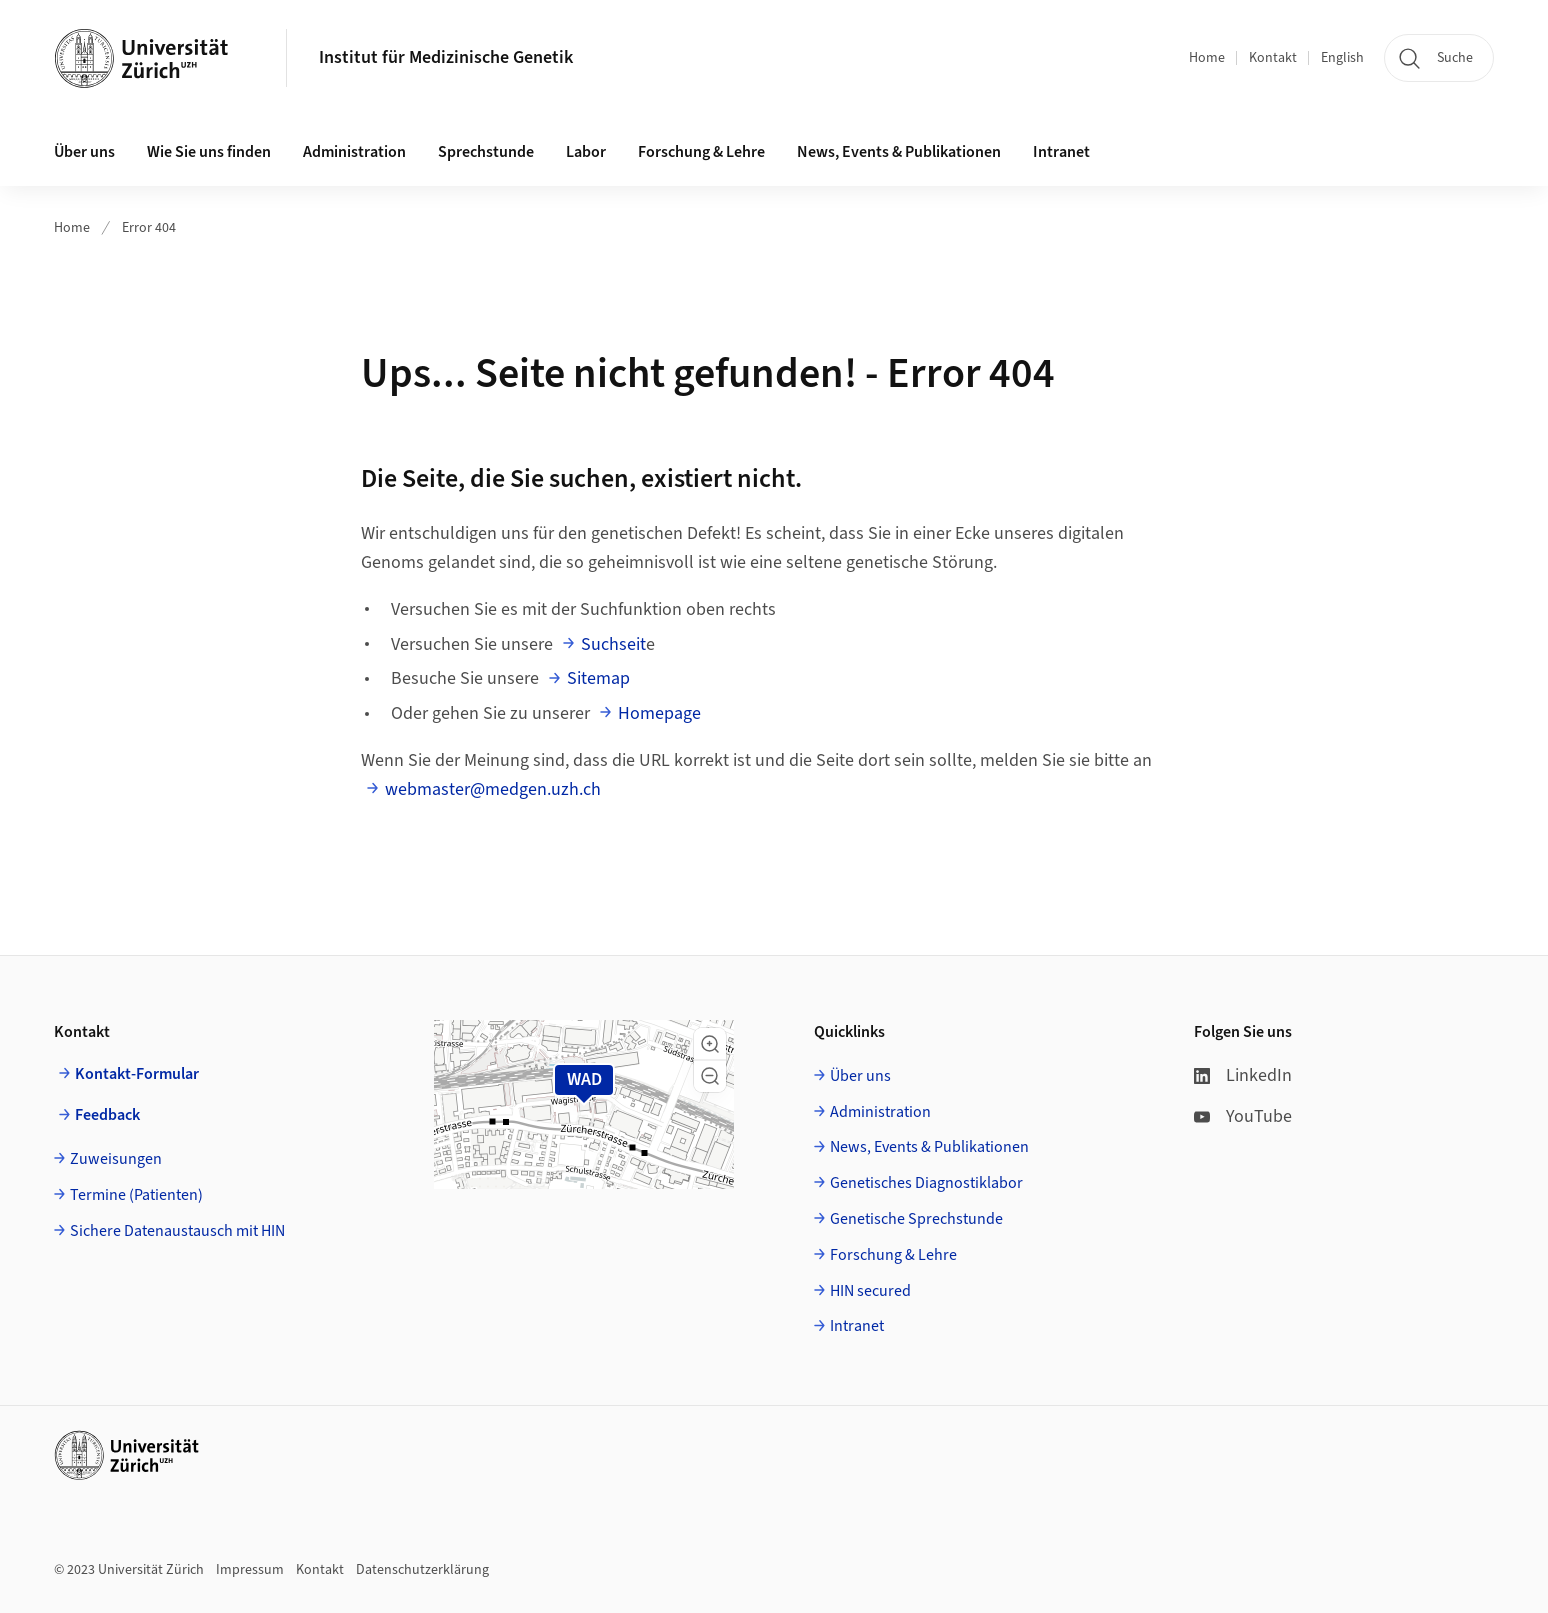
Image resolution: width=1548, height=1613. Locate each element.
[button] (710, 1044)
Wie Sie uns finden (209, 152)
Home (1207, 58)
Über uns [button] (84, 152)
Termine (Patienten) (136, 1195)
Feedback (107, 1115)
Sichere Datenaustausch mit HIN (177, 1231)
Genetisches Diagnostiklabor (926, 1183)
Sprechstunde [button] (486, 152)
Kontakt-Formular (137, 1074)
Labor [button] (586, 152)
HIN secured (870, 1291)
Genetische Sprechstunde (916, 1219)
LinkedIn (1243, 1075)
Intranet (1061, 152)
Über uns (860, 1076)
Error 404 (149, 228)
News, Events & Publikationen (899, 152)
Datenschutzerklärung (422, 1570)
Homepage (659, 713)
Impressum (250, 1570)
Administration (880, 1112)
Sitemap (598, 678)
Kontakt (1273, 58)
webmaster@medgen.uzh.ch (493, 789)
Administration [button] (354, 152)
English (1342, 58)
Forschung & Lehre (701, 152)
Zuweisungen (116, 1159)
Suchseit (613, 644)
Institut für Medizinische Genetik (446, 57)
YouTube (1243, 1116)
